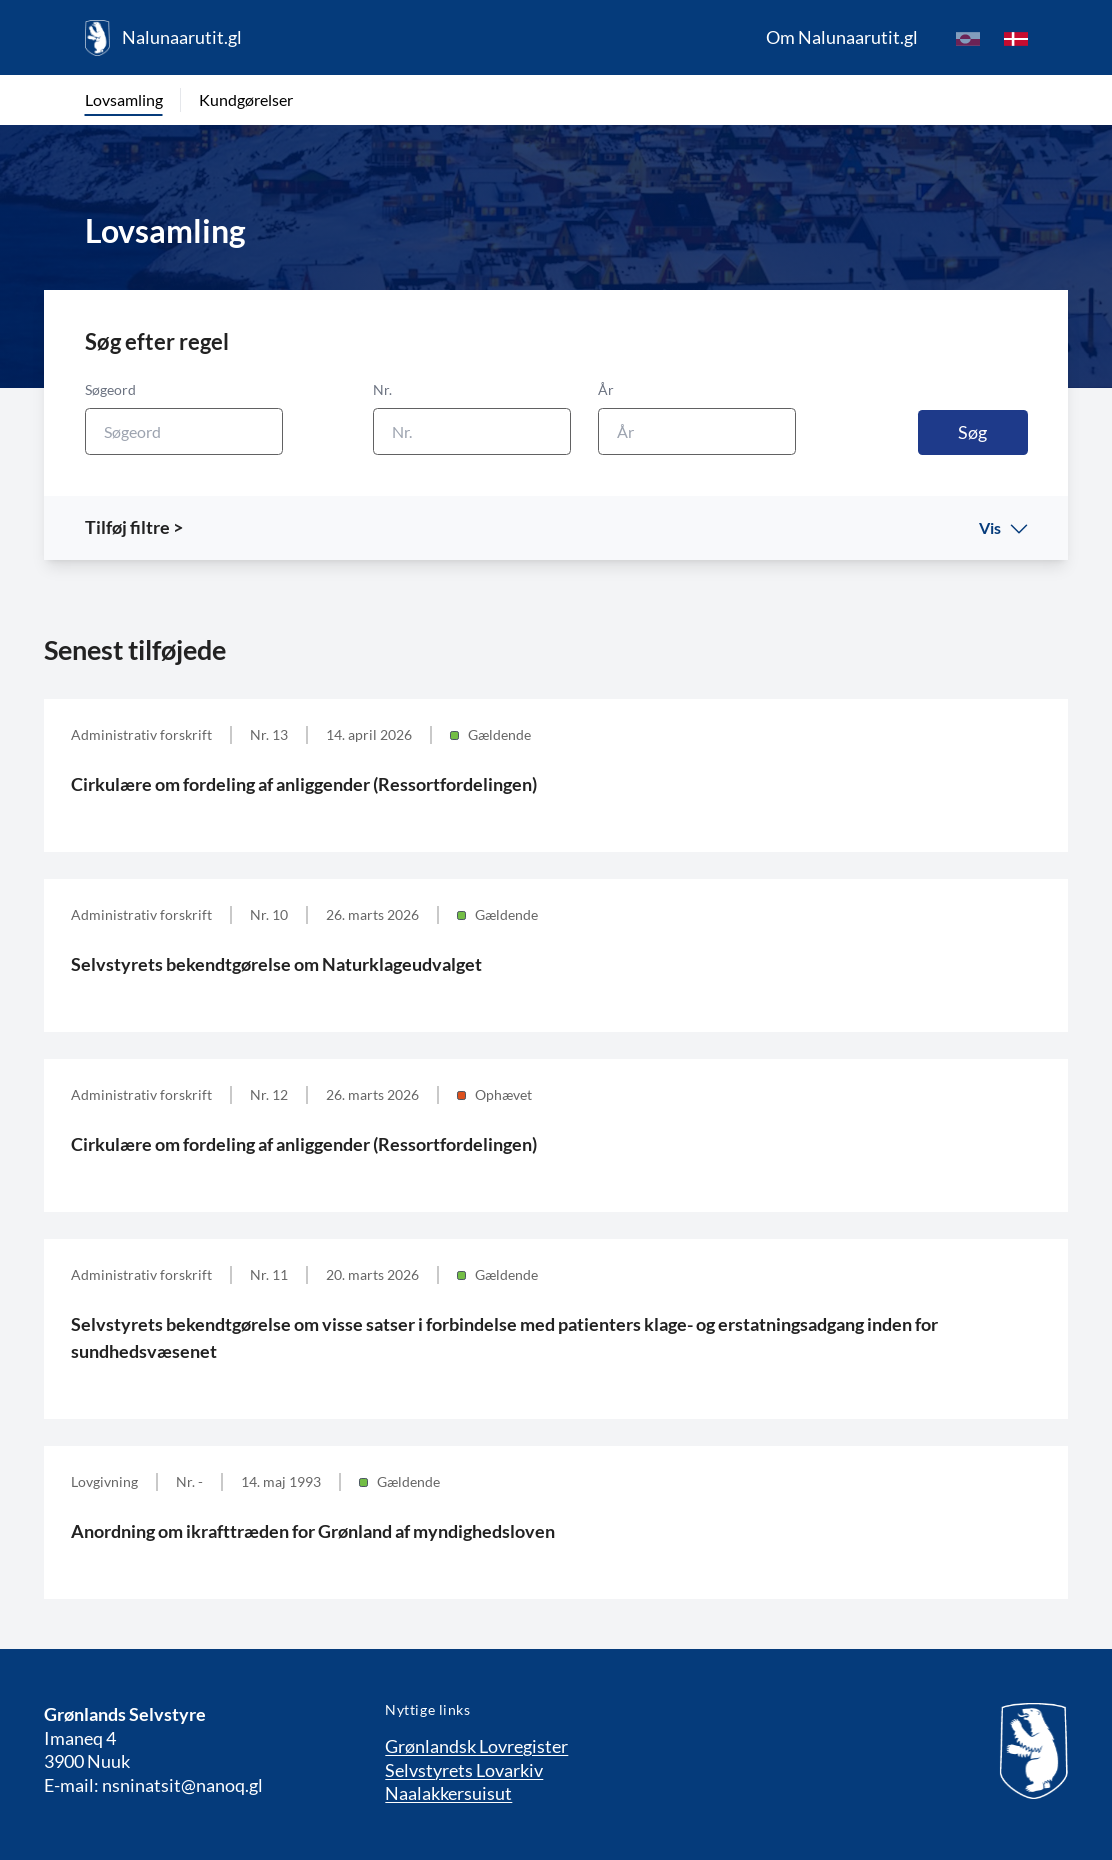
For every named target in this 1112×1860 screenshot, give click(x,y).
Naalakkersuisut (448, 1793)
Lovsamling (124, 99)
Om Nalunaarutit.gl (842, 37)
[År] (697, 431)
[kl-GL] (968, 38)
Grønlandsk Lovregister (476, 1746)
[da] (1016, 38)
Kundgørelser (246, 99)
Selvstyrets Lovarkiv (464, 1770)
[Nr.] (472, 431)
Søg (972, 432)
